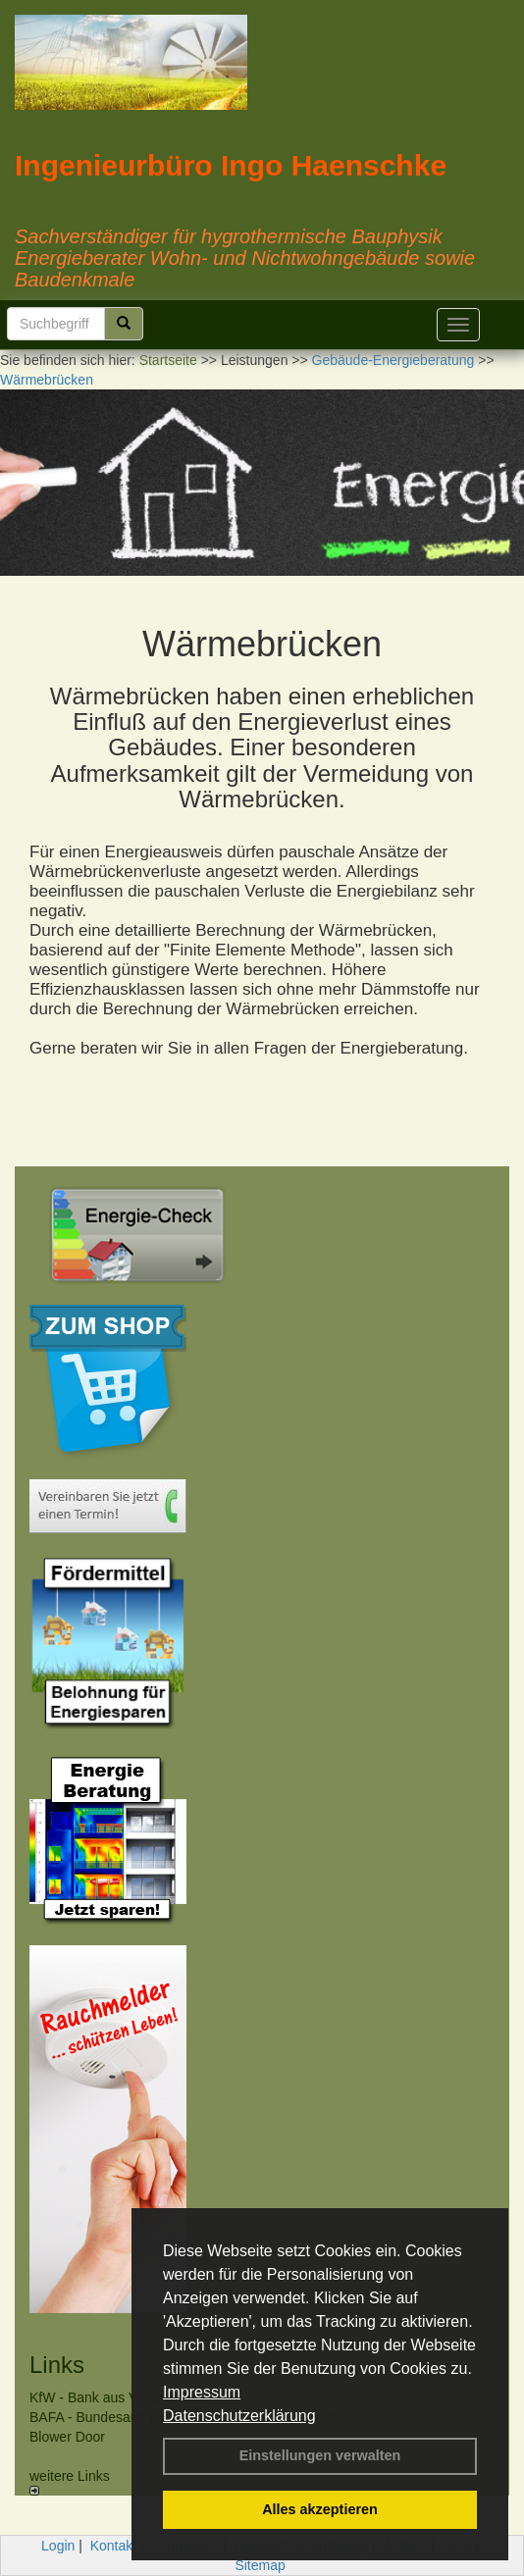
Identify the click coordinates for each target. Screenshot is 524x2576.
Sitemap (260, 2565)
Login (58, 2545)
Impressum (201, 2392)
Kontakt (113, 2545)
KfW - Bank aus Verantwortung (123, 2397)
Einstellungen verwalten (320, 2455)
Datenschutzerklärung (239, 2415)
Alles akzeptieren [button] (320, 2509)
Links (56, 2364)
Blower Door (67, 2437)
